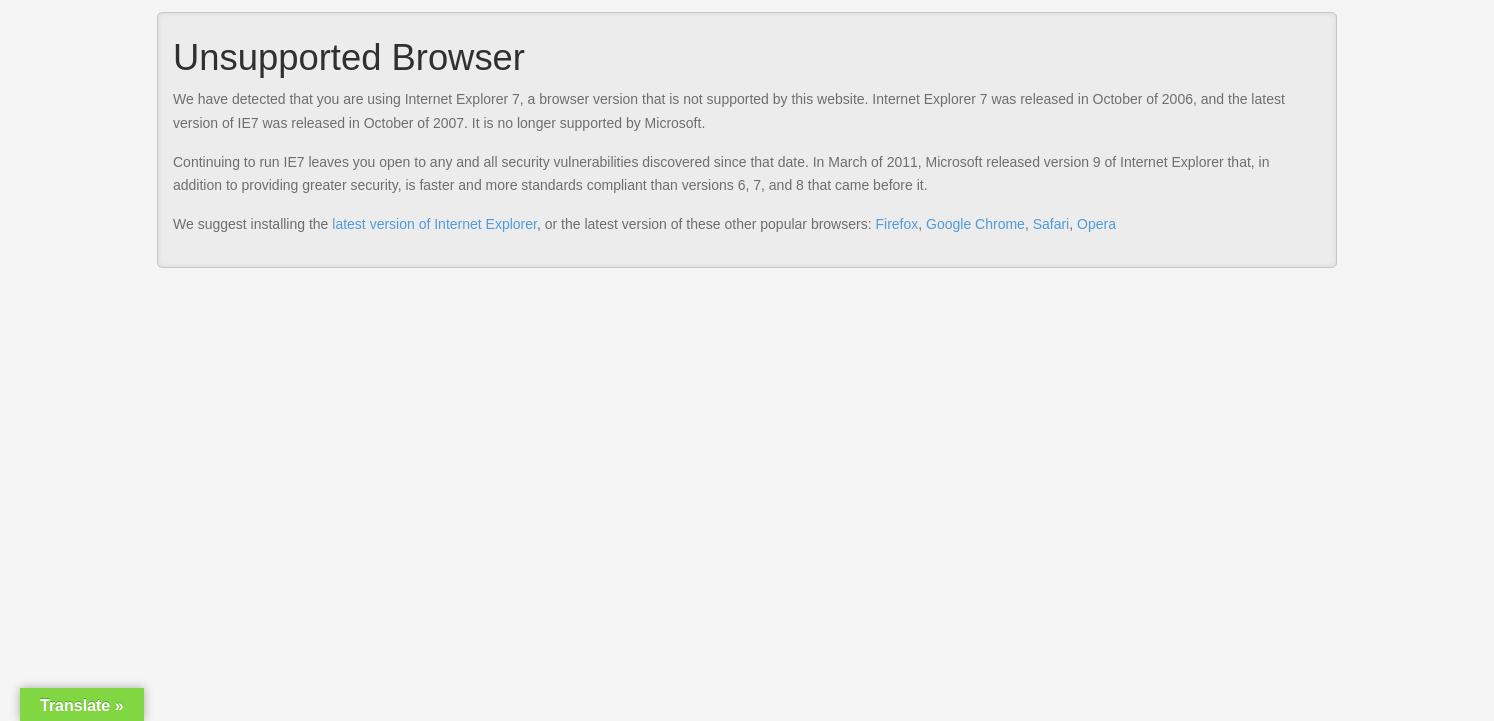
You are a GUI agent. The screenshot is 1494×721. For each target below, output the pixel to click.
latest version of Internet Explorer (434, 224)
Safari (1051, 224)
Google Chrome (975, 224)
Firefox (896, 224)
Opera (1096, 224)
